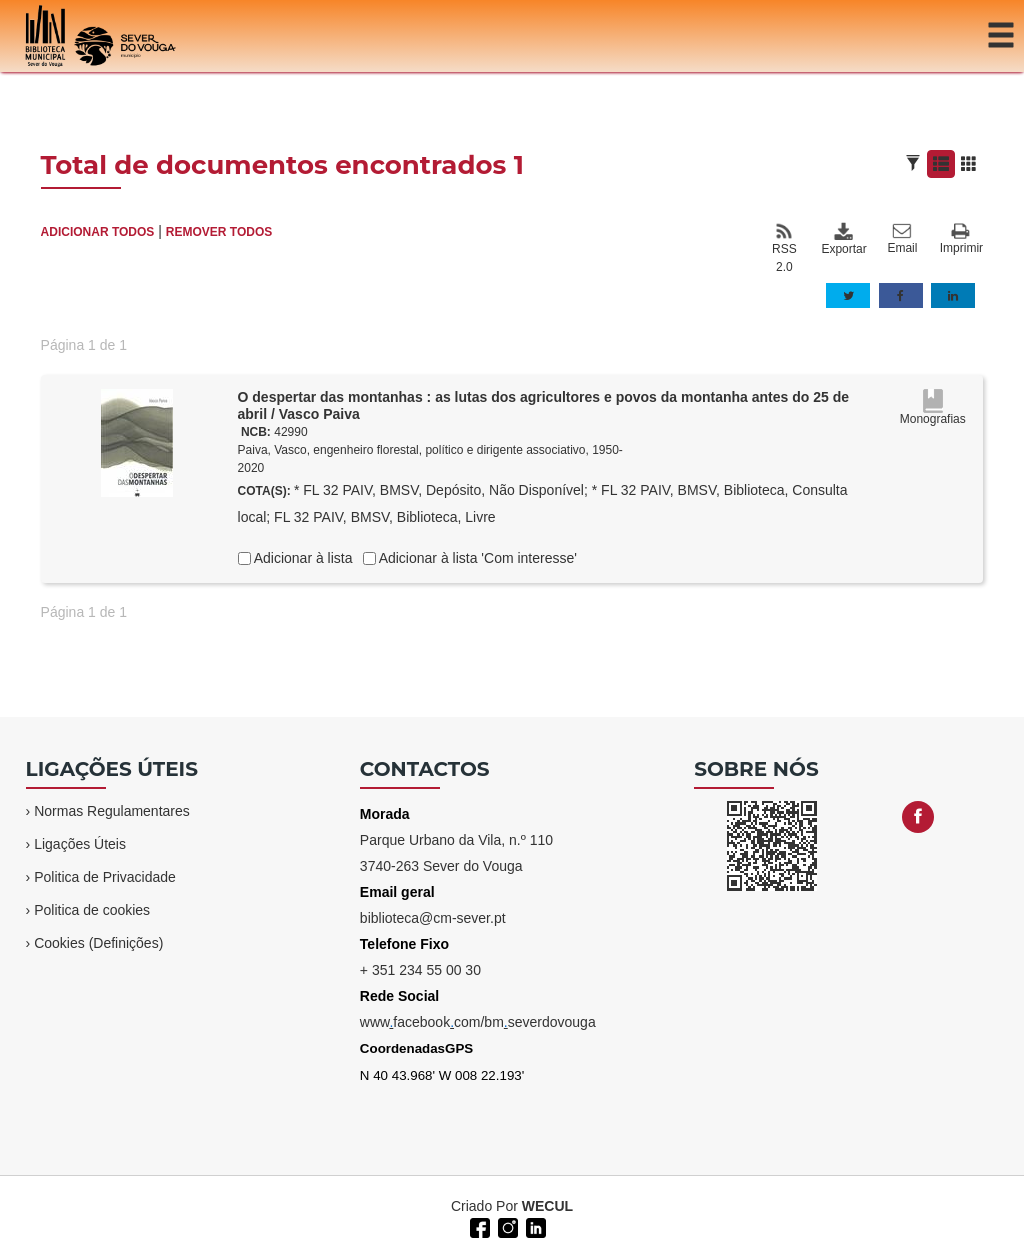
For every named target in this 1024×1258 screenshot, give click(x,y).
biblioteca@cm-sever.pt (433, 918)
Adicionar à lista (302, 558)
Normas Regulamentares (112, 811)
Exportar (843, 239)
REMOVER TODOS (219, 232)
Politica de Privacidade (105, 877)
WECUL (547, 1206)
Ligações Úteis (80, 844)
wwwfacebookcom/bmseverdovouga (478, 1022)
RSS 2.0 (784, 248)
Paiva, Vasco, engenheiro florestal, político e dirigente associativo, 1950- (430, 450)
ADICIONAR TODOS (98, 232)
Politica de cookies (92, 910)
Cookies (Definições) (98, 943)
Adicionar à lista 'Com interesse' (476, 558)
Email (902, 239)
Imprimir (961, 239)
